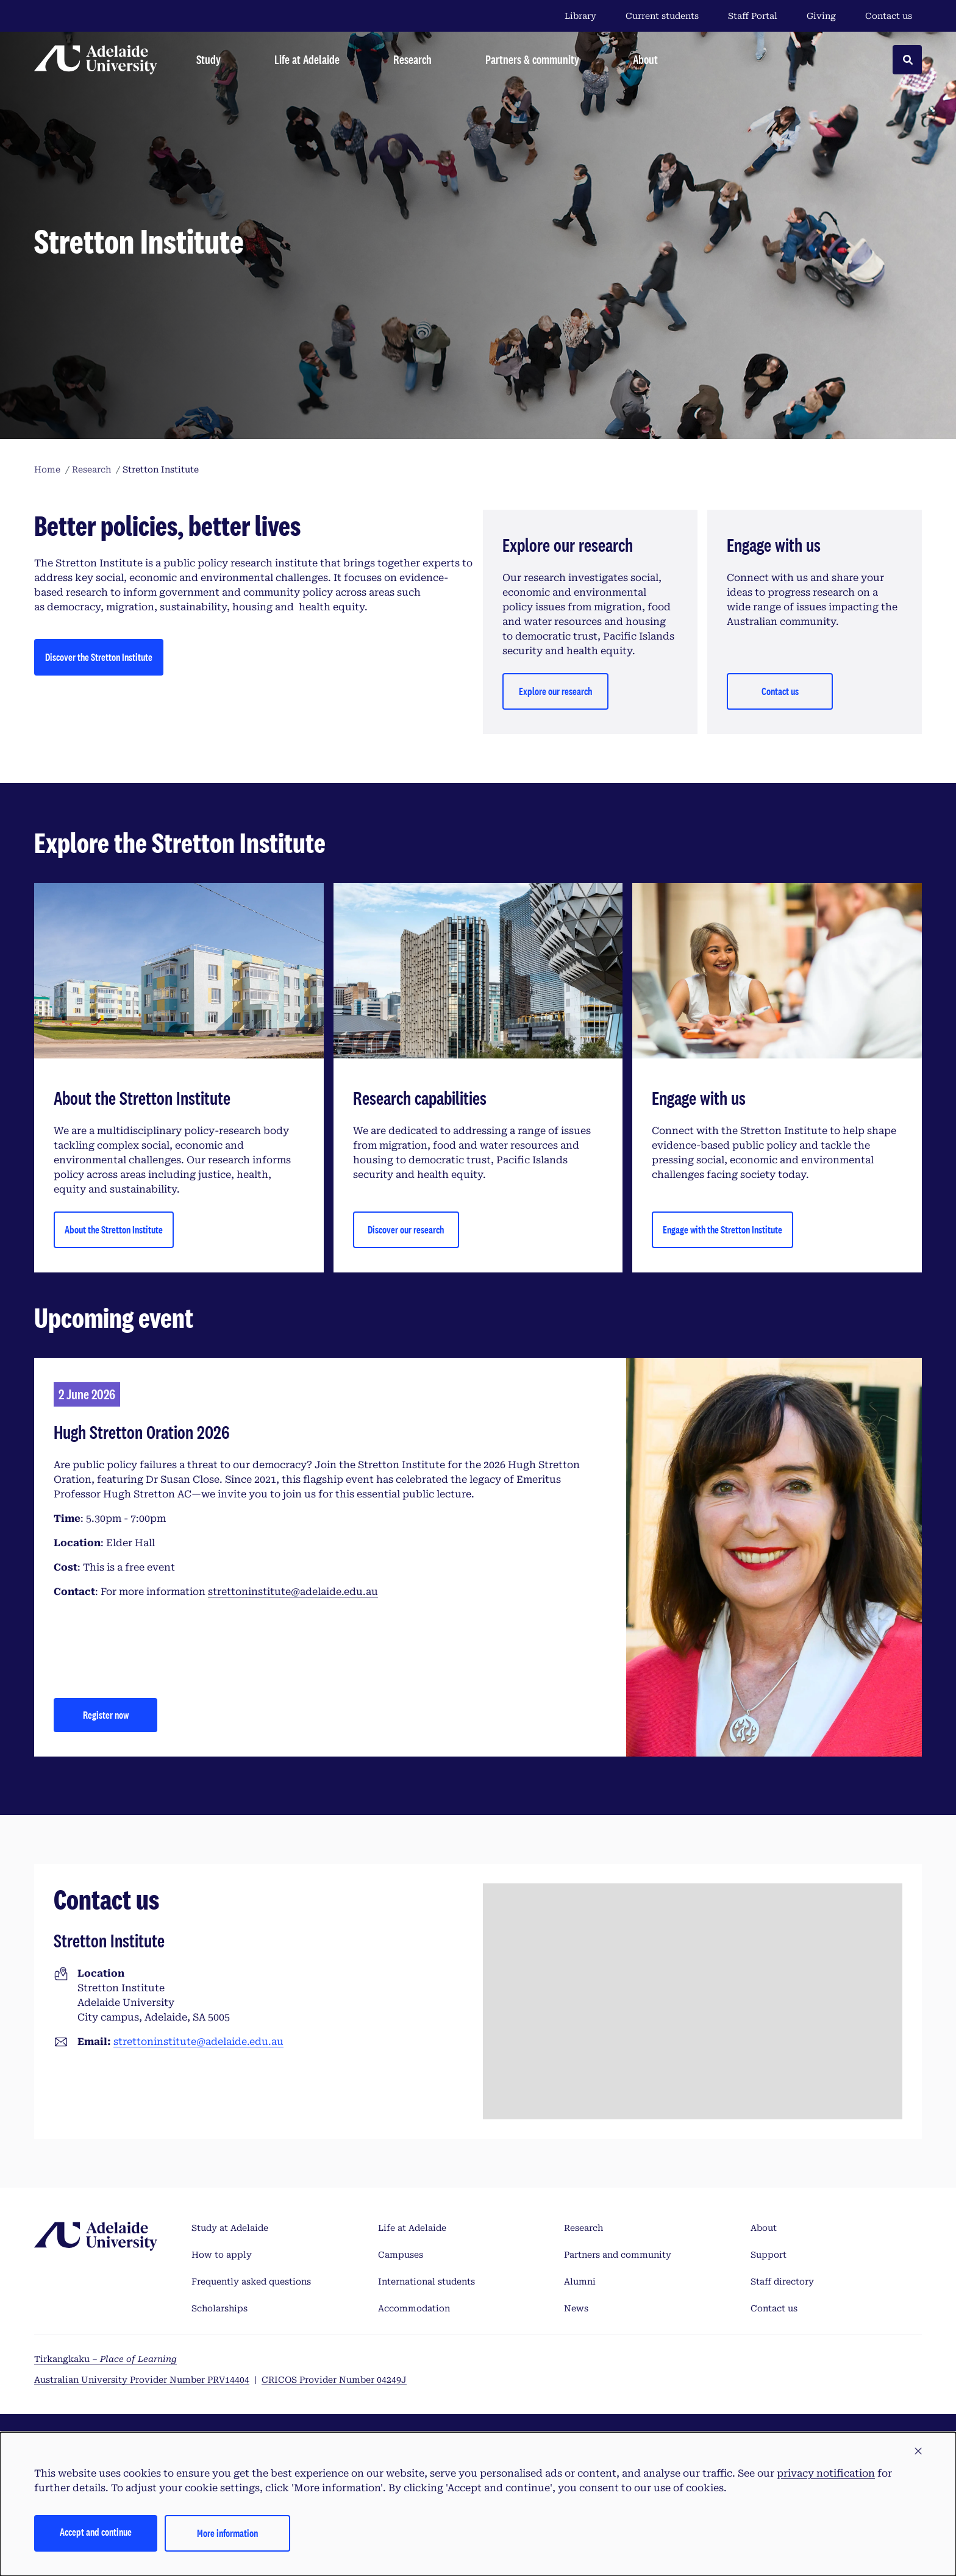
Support (769, 2255)
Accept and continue (96, 2532)
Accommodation (414, 2308)
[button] (918, 2451)
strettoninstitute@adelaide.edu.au (293, 1591)
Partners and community (617, 2255)
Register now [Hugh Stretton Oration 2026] (106, 1715)
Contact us (888, 16)
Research (583, 2228)
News (576, 2308)
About (764, 2228)
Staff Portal (752, 16)
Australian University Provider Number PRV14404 (141, 2380)
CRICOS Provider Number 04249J (334, 2380)
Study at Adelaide (229, 2228)
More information (227, 2533)
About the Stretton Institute (114, 1229)
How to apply (221, 2255)
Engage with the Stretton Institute (722, 1229)
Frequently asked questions (251, 2281)
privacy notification (826, 2473)
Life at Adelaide (412, 2228)
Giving (821, 16)
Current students (662, 16)
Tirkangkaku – (105, 2359)
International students (426, 2281)
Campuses (400, 2255)
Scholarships (219, 2308)
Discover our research (406, 1229)
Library (580, 16)
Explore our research (555, 691)
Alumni (580, 2281)
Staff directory (782, 2281)
